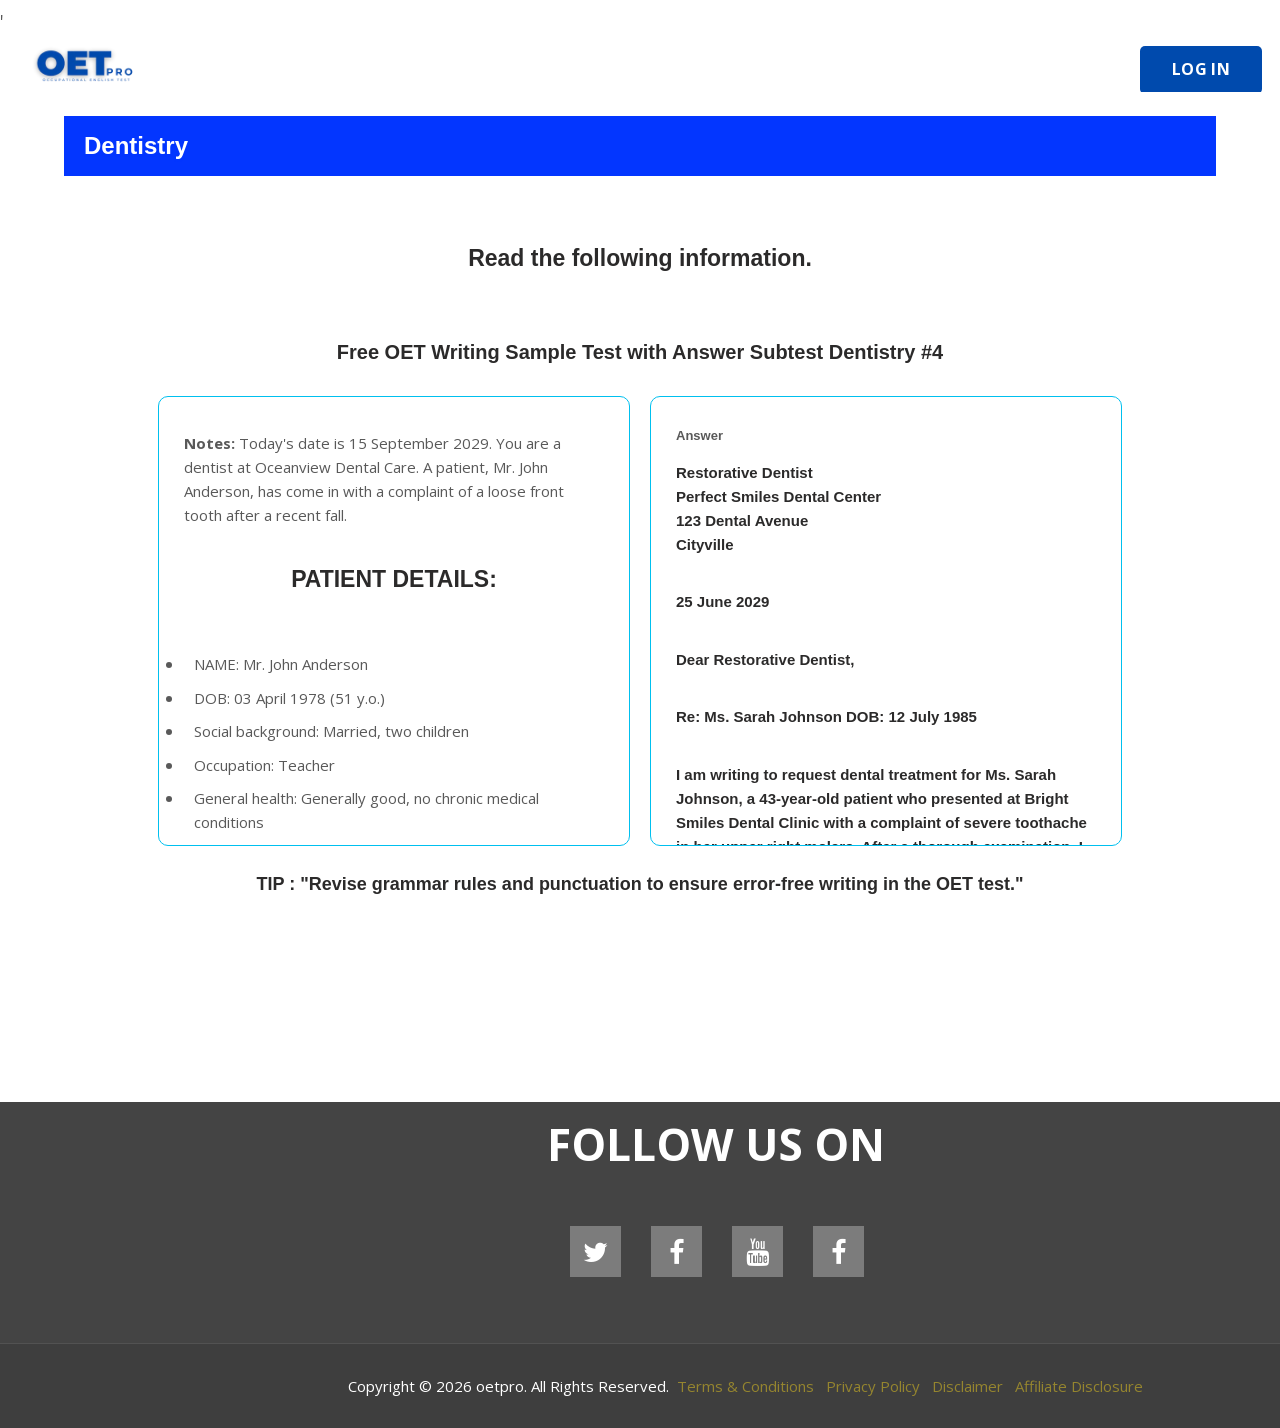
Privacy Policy (873, 1386)
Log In (1201, 69)
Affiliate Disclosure (1079, 1386)
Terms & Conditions (745, 1386)
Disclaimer (967, 1386)
